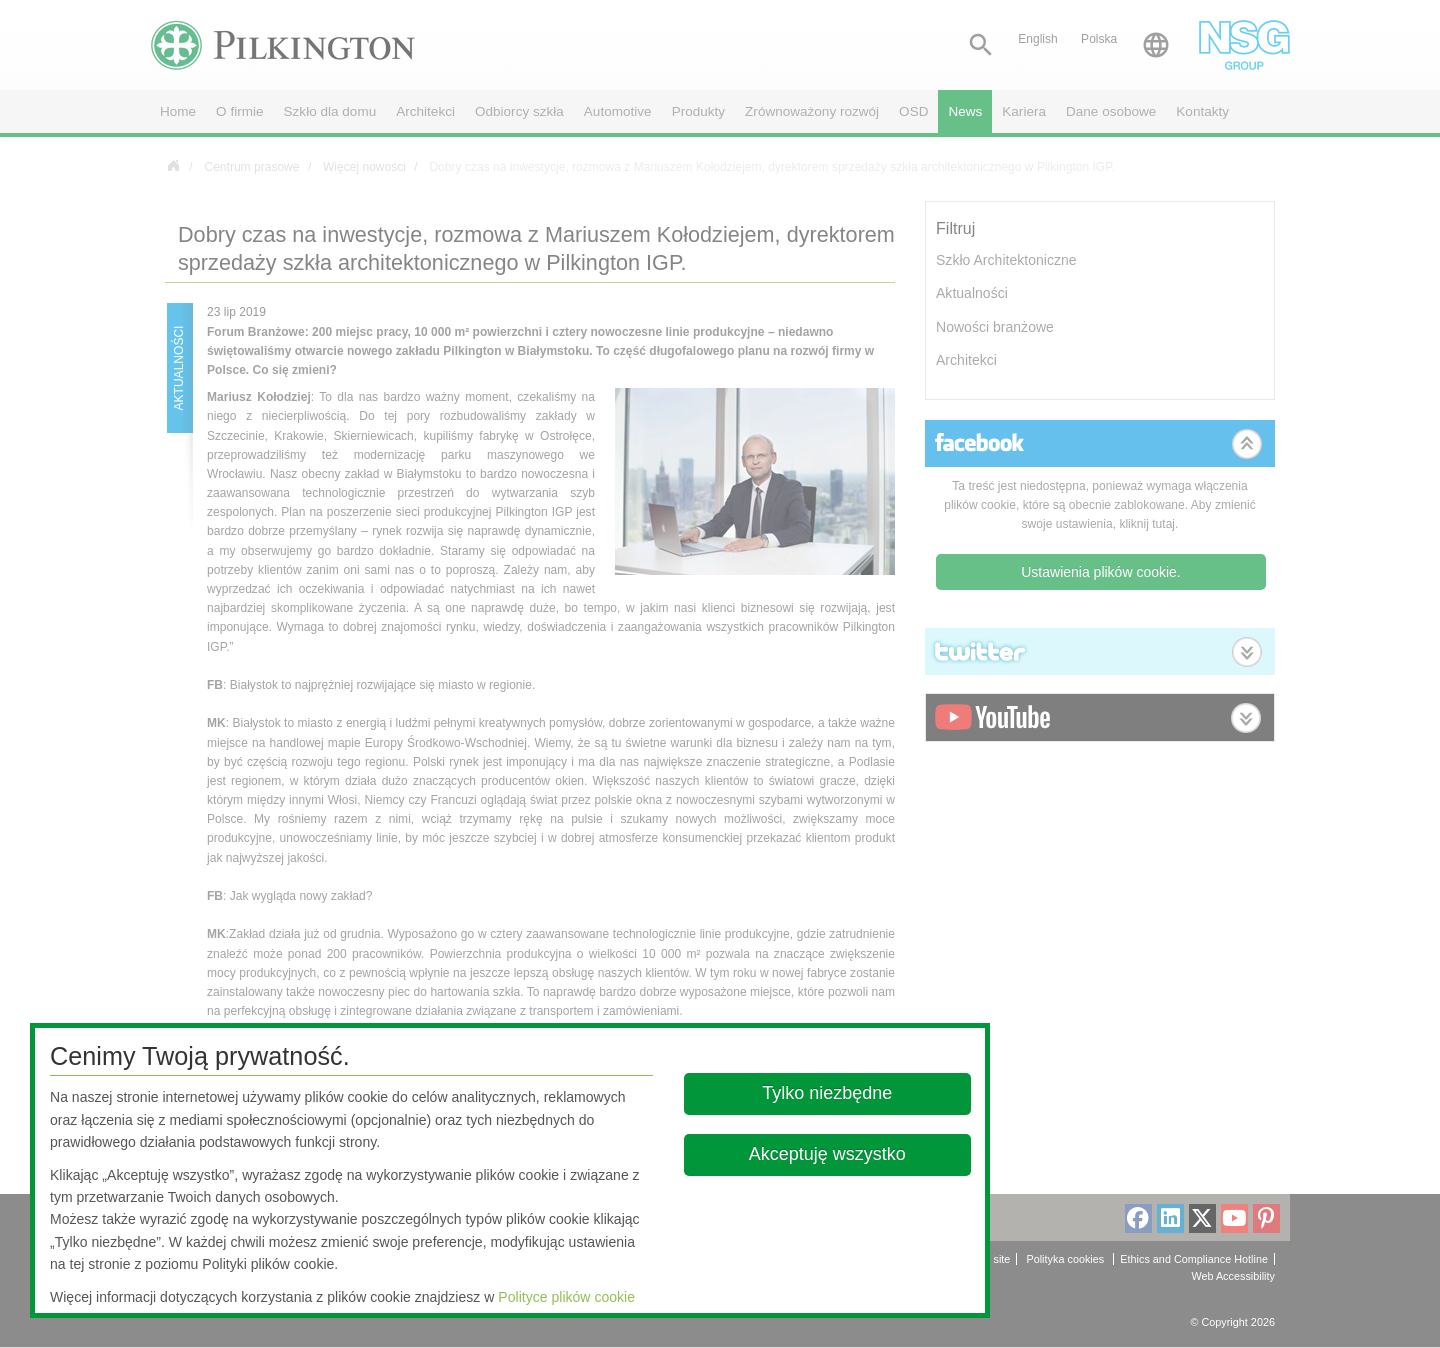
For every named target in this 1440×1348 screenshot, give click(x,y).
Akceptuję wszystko (827, 1154)
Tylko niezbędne (828, 1093)
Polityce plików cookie (566, 1297)
